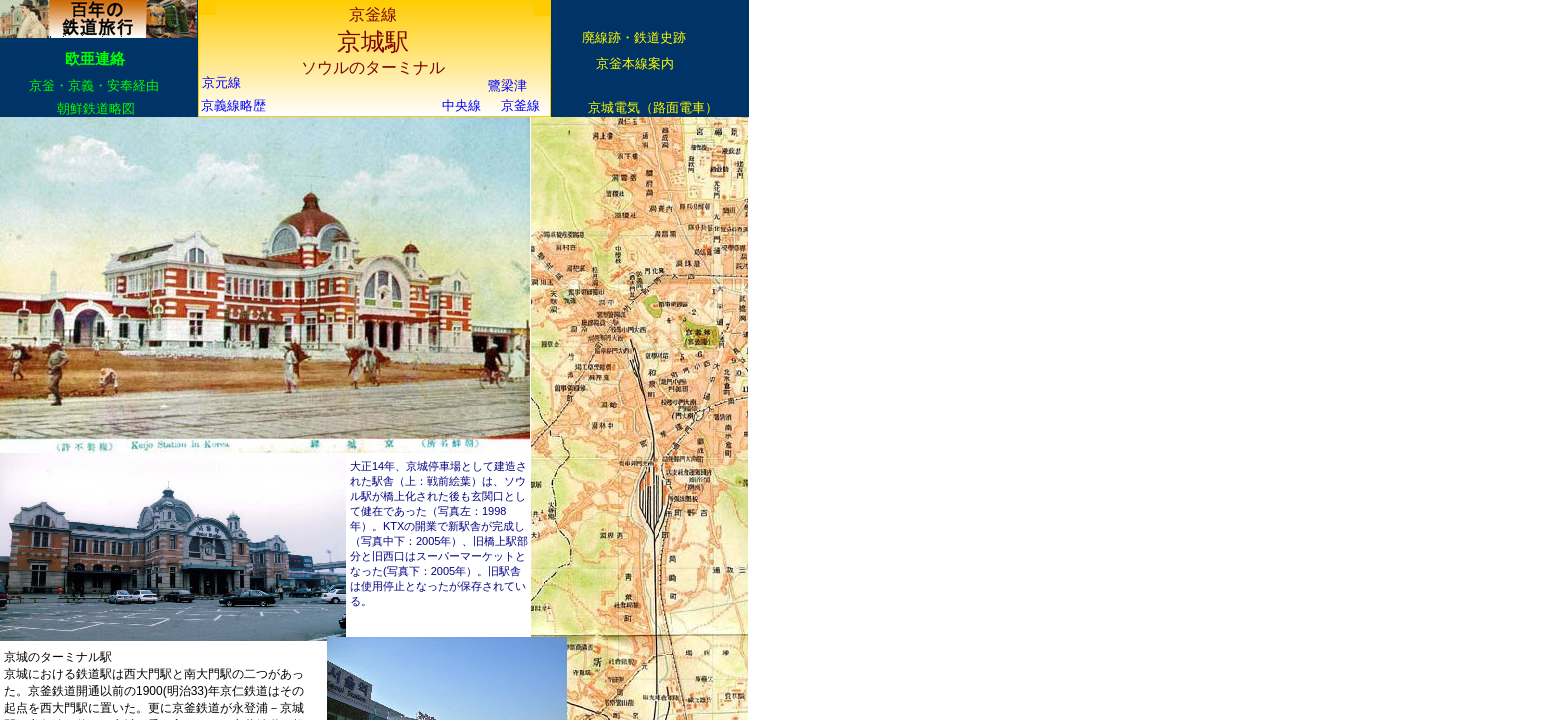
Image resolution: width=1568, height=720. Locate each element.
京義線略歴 (233, 105)
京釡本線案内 (635, 63)
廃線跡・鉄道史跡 (634, 37)
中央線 (461, 105)
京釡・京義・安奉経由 (94, 85)
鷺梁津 (507, 85)
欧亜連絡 (95, 58)
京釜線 (520, 105)
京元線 (221, 82)
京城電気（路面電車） (653, 107)
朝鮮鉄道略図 (96, 108)
